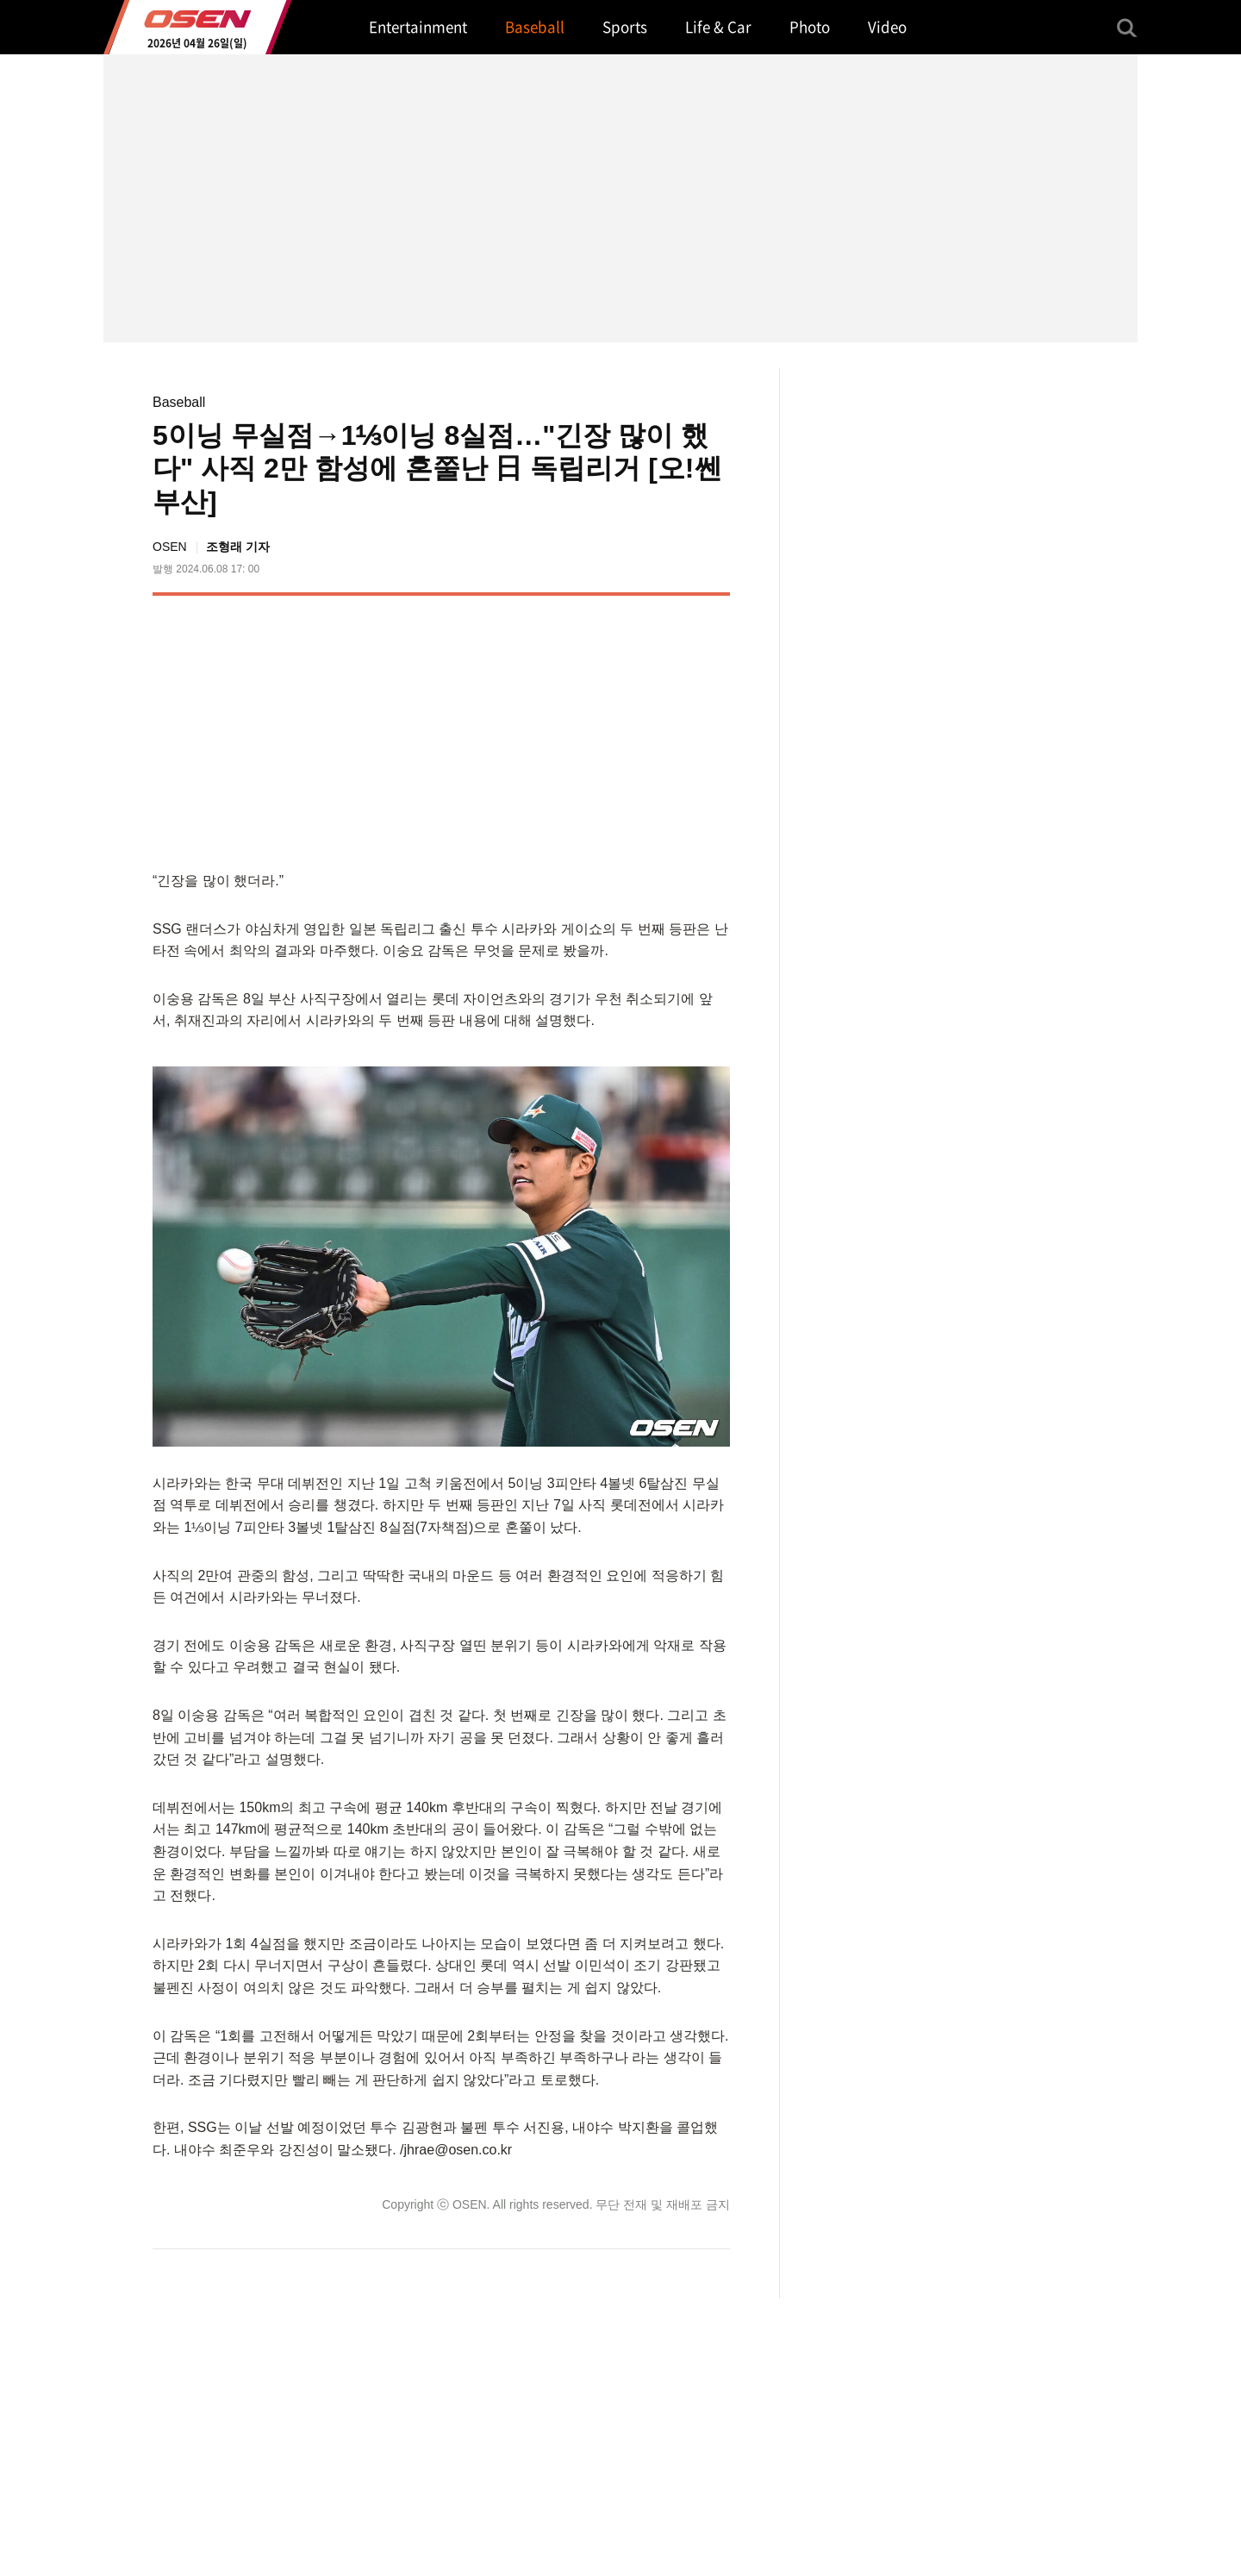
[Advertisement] (585, 729)
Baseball (179, 402)
